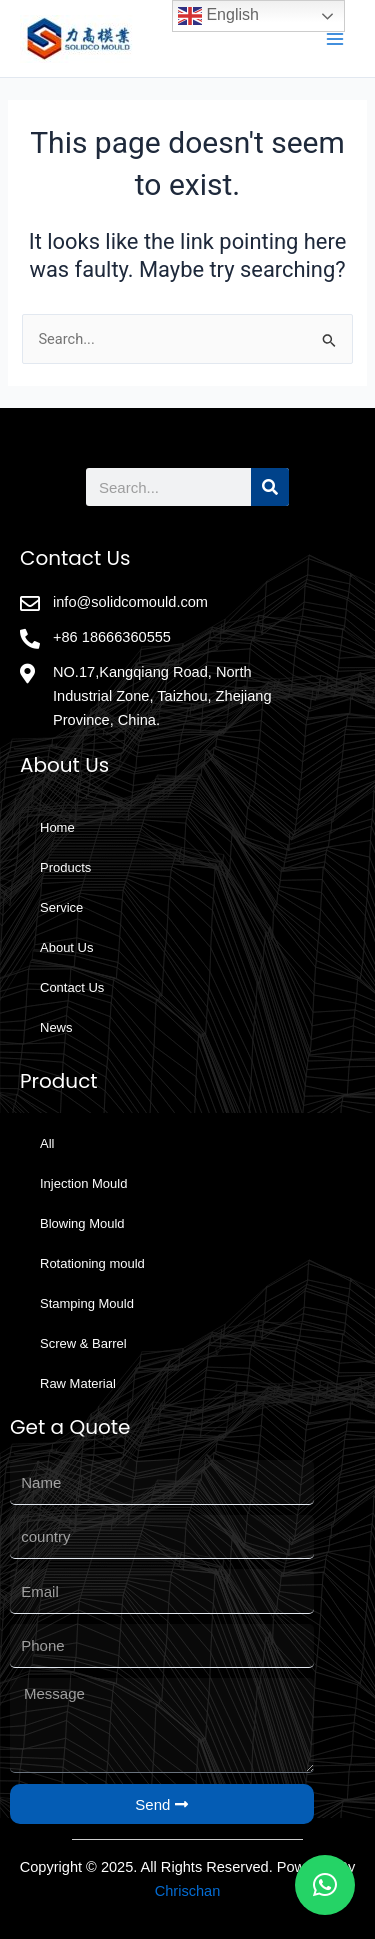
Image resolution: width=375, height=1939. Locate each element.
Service (61, 907)
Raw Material (78, 1383)
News (56, 1027)
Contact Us (72, 987)
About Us (66, 947)
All (47, 1143)
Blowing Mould (82, 1223)
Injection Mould (83, 1183)
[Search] (270, 487)
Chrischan (188, 1891)
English (218, 16)
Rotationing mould (92, 1263)
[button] (325, 1885)
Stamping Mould (87, 1303)
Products (65, 867)
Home (57, 827)
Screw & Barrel (83, 1343)
